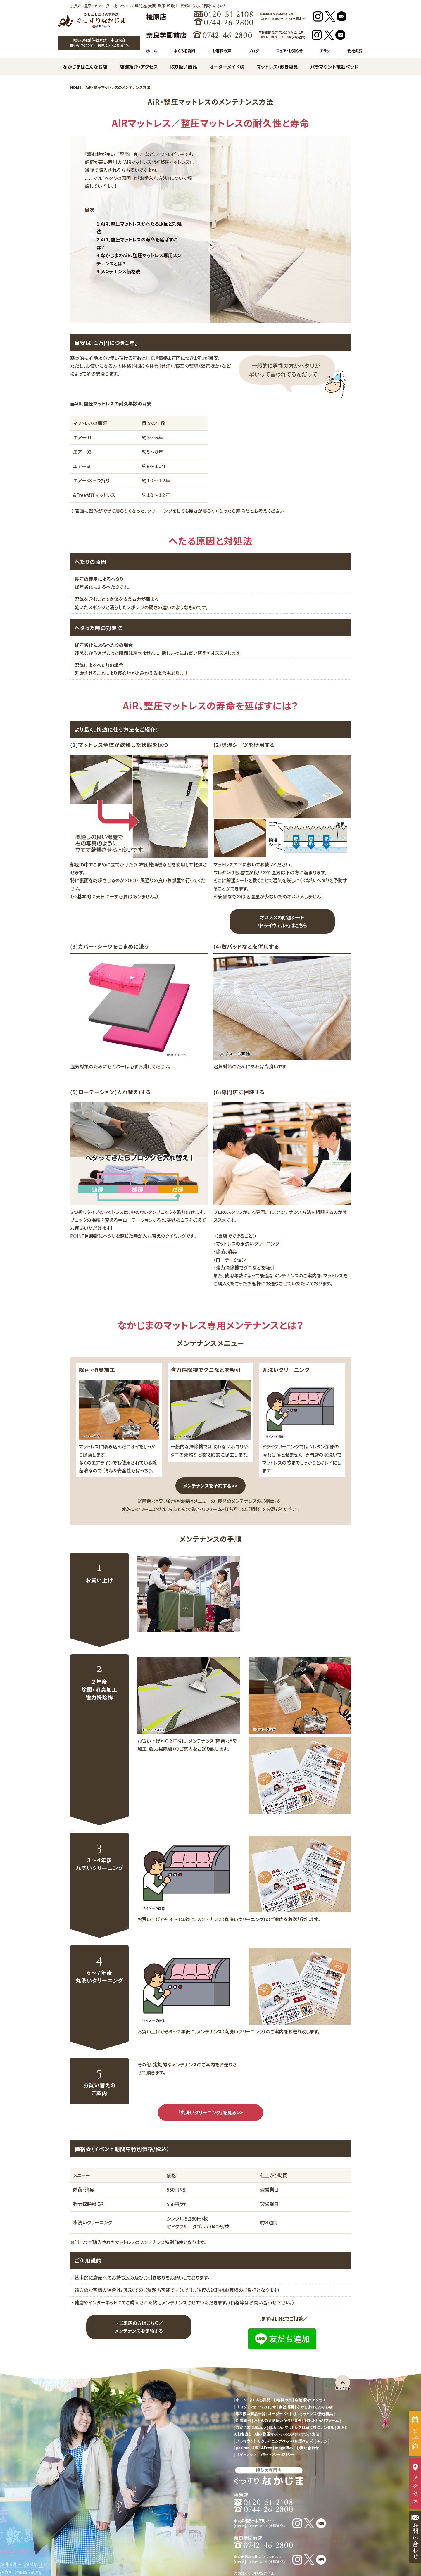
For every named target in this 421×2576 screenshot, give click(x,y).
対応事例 (243, 2420)
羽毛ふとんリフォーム (321, 2420)
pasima (242, 2448)
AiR (255, 2448)
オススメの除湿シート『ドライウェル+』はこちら (282, 921)
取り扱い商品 (183, 66)
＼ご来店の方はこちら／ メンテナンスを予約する (139, 2326)
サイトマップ (246, 2454)
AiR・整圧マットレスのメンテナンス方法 (287, 2434)
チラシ (325, 50)
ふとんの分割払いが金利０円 (277, 2420)
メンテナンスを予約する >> (210, 1485)
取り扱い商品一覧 (250, 2413)
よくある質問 (184, 50)
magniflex (284, 2448)
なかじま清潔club (251, 2427)
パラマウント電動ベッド (334, 66)
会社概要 (355, 50)
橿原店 (156, 16)
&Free (266, 2448)
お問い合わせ (307, 2448)
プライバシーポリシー (276, 2454)
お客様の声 (221, 50)
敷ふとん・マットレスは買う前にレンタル (301, 2427)
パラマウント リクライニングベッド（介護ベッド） (275, 2441)
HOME (76, 87)
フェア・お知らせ (289, 50)
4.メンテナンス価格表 (118, 271)
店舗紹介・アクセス (139, 66)
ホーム (151, 50)
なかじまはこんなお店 (85, 66)
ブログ (253, 50)
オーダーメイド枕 (226, 66)
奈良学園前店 (166, 35)
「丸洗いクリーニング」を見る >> (210, 2112)
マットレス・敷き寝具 (277, 66)
